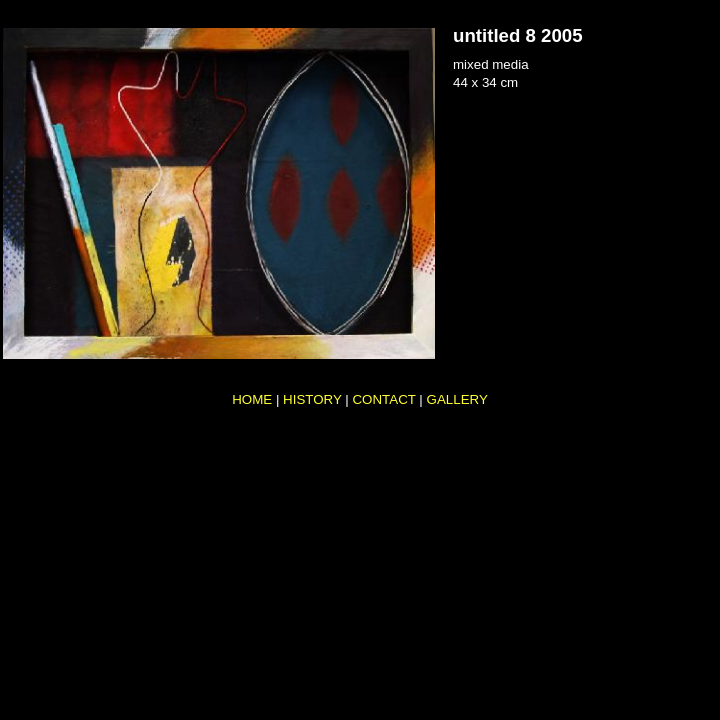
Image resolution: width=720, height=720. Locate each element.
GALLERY (457, 399)
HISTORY (312, 399)
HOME (252, 399)
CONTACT (383, 399)
